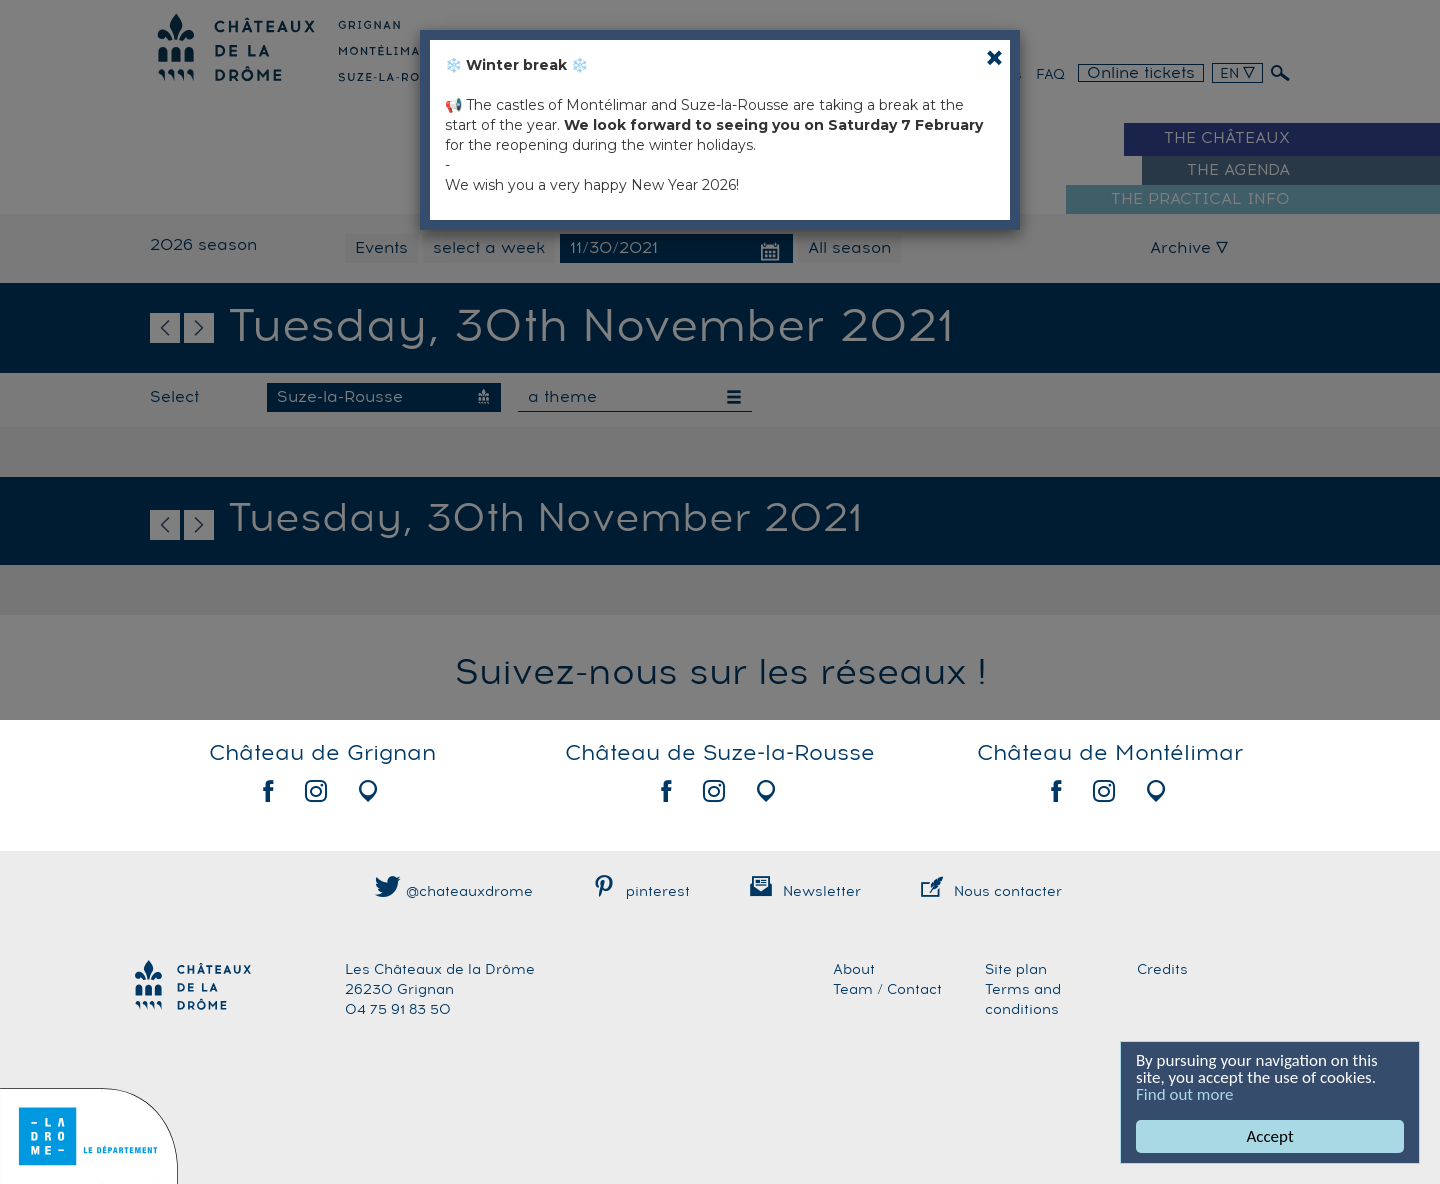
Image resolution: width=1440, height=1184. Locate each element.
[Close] (994, 57)
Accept (1269, 1136)
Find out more (1185, 1094)
